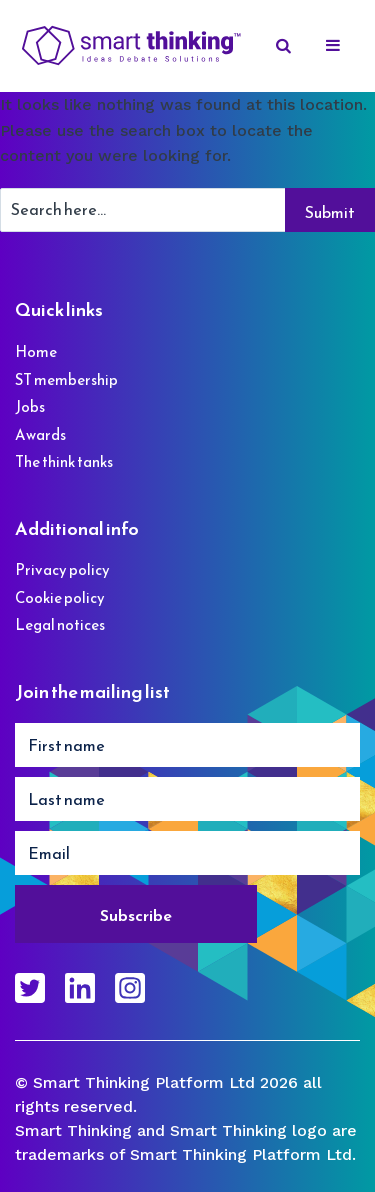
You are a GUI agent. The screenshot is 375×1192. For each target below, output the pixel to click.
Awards (40, 434)
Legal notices (60, 624)
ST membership (66, 379)
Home (36, 351)
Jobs (30, 406)
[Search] (285, 46)
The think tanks (64, 461)
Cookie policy (60, 597)
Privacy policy (62, 569)
